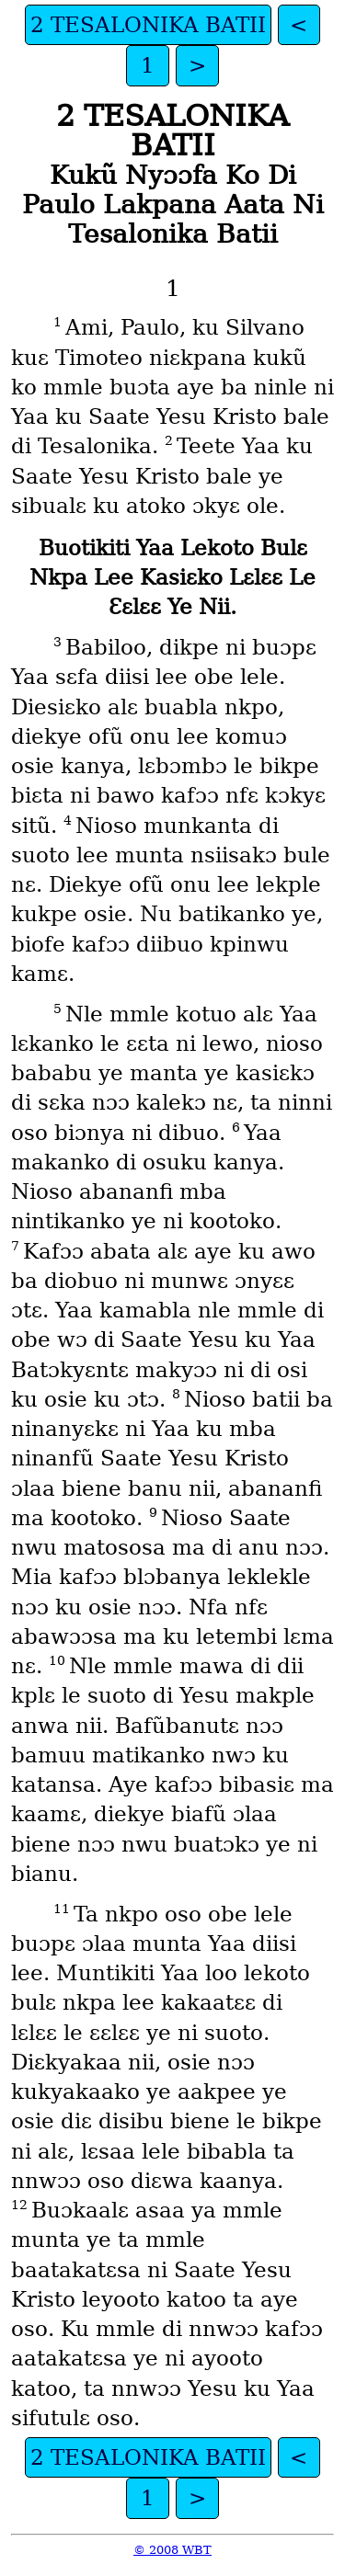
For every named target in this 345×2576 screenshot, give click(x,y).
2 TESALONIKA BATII (148, 25)
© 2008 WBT (172, 2550)
